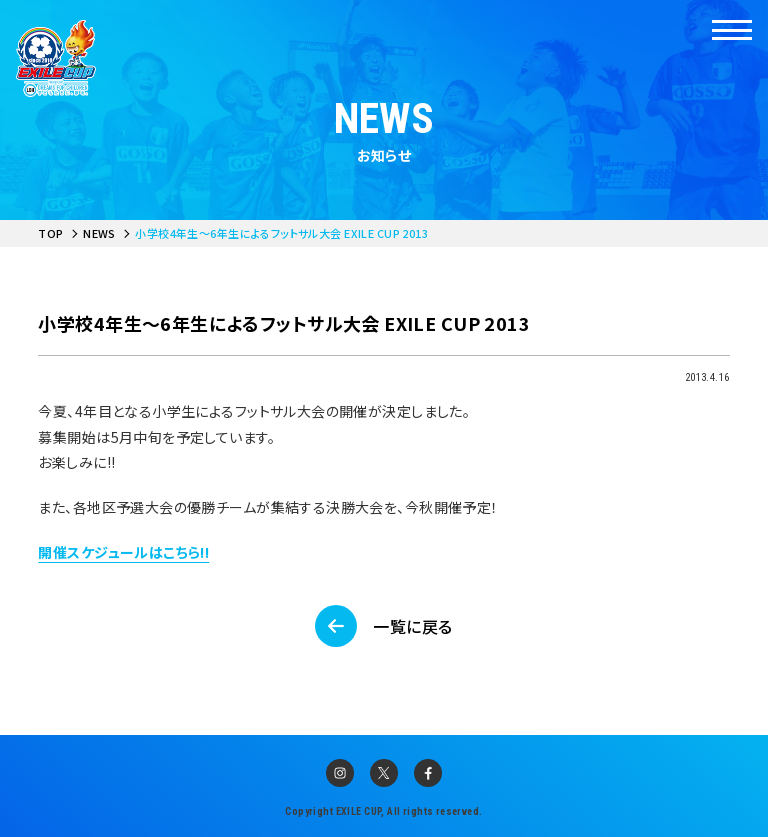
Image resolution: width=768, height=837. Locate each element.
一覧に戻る (412, 626)
